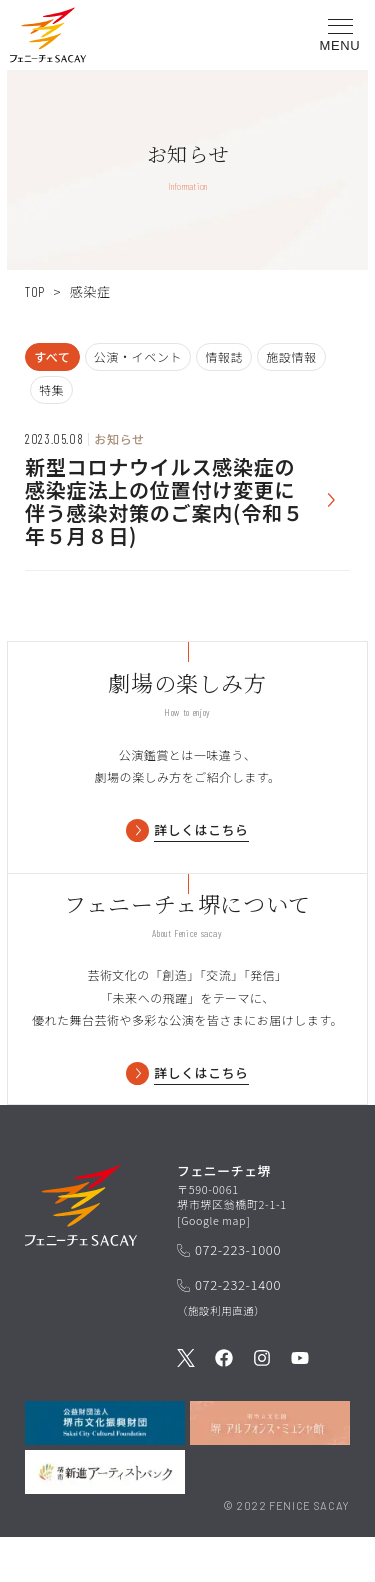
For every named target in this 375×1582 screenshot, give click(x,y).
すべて (52, 356)
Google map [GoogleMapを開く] (214, 1264)
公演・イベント (138, 356)
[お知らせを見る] (187, 492)
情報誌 (224, 356)
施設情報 (291, 356)
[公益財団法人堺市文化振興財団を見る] (105, 1468)
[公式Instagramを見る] (262, 1403)
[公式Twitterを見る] (186, 1403)
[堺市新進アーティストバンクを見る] (105, 1517)
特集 (51, 389)
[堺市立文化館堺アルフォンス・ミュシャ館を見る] (270, 1468)
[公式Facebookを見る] (224, 1403)
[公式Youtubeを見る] (300, 1403)
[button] (48, 38)
